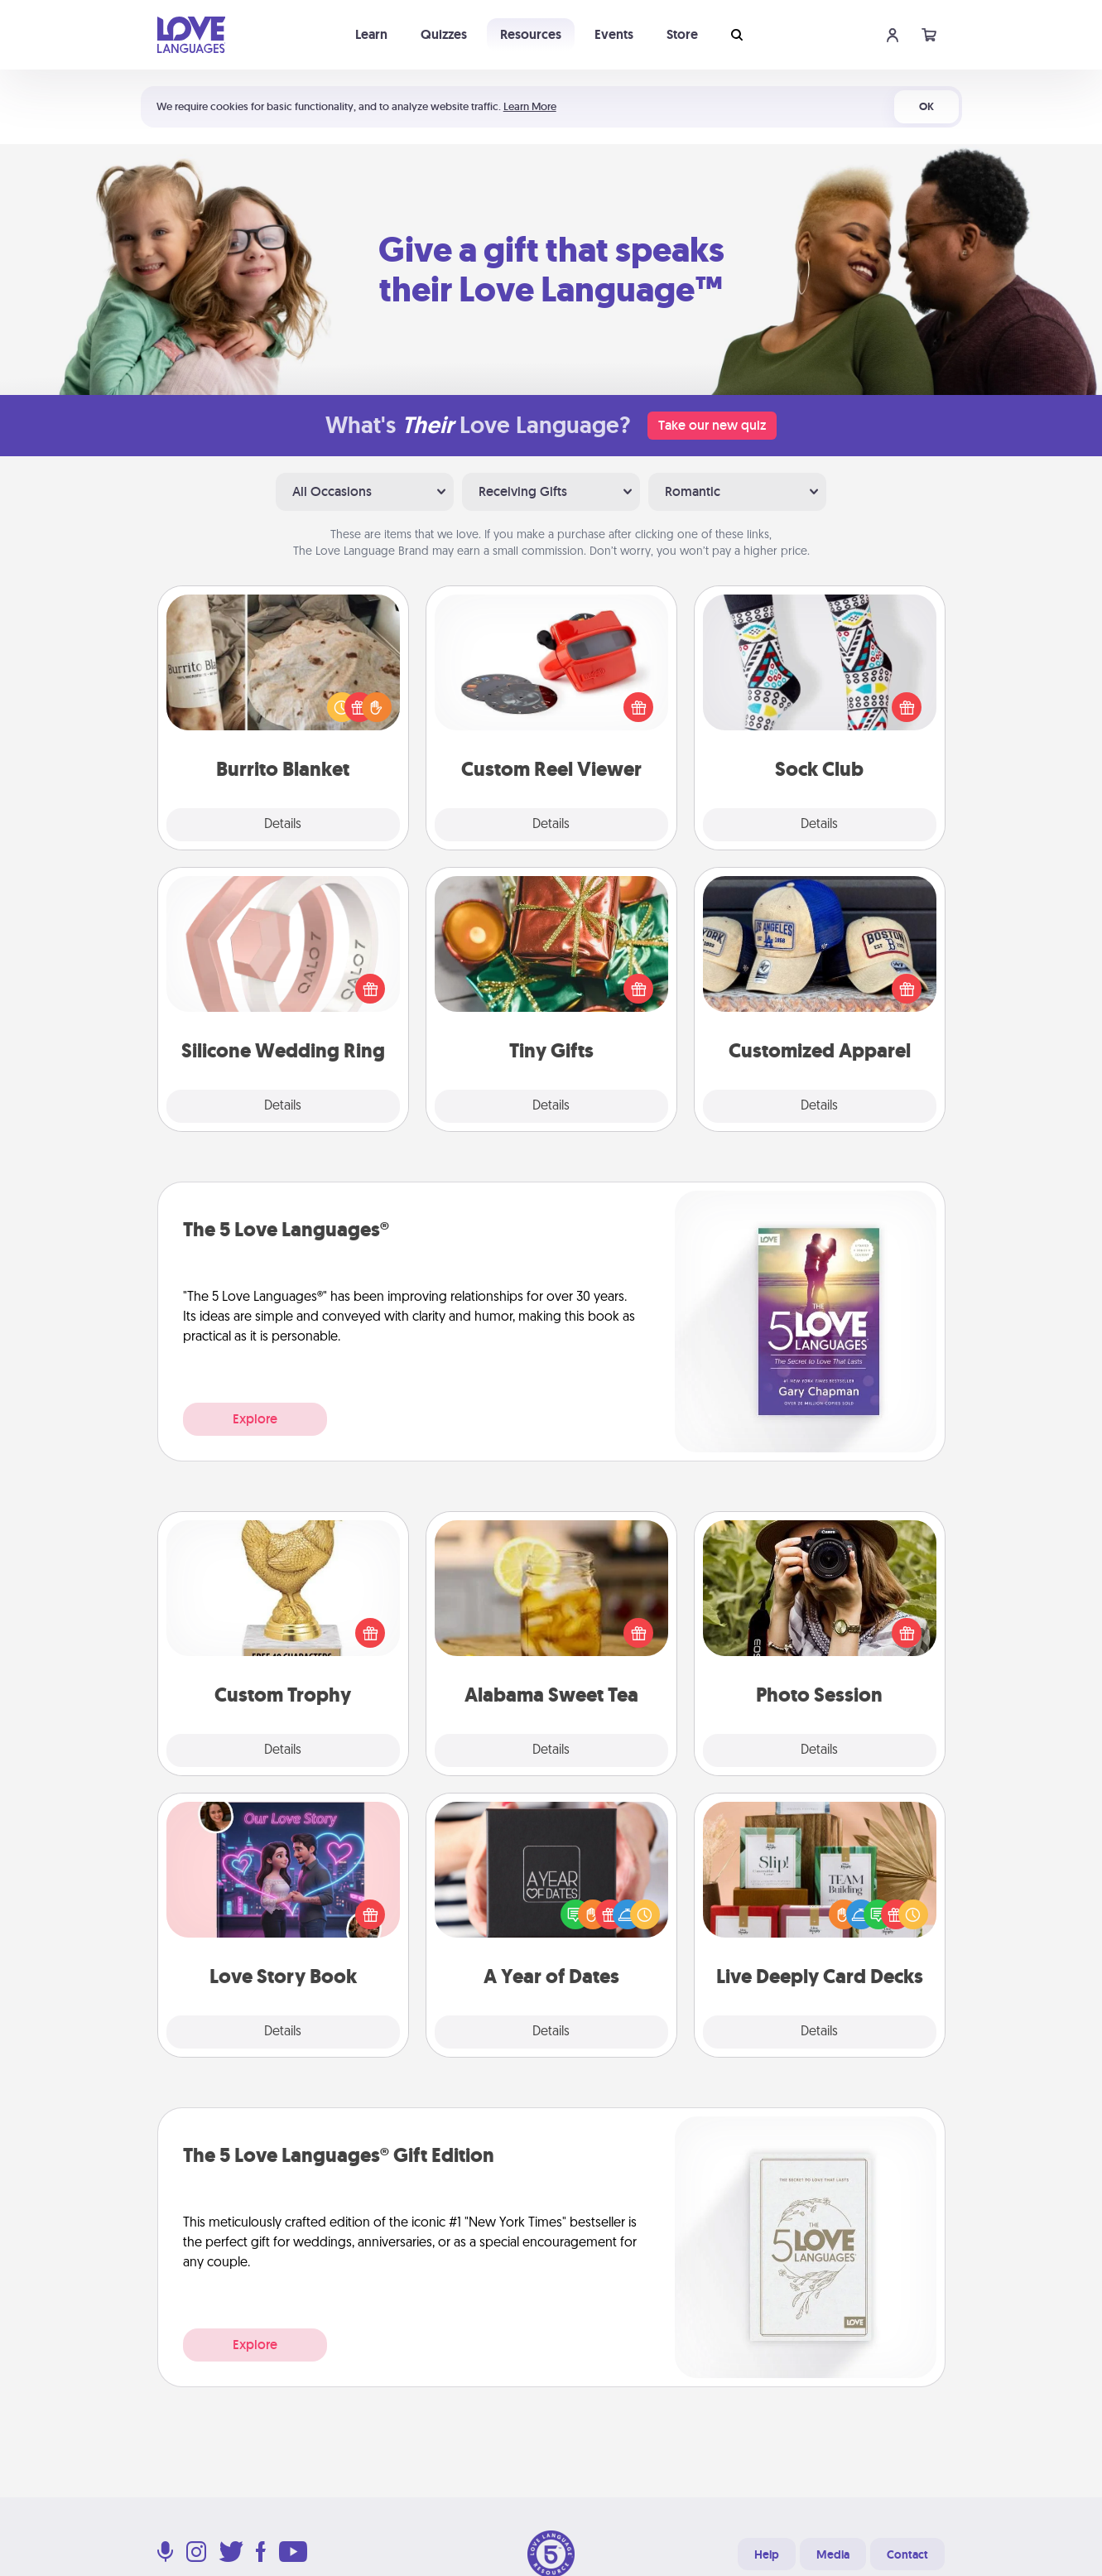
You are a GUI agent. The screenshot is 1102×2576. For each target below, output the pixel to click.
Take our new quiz (712, 425)
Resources (530, 34)
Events (613, 34)
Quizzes (444, 34)
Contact (907, 2554)
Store (682, 34)
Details (282, 824)
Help (766, 2554)
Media (832, 2554)
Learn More (529, 106)
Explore (255, 1419)
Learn (371, 34)
